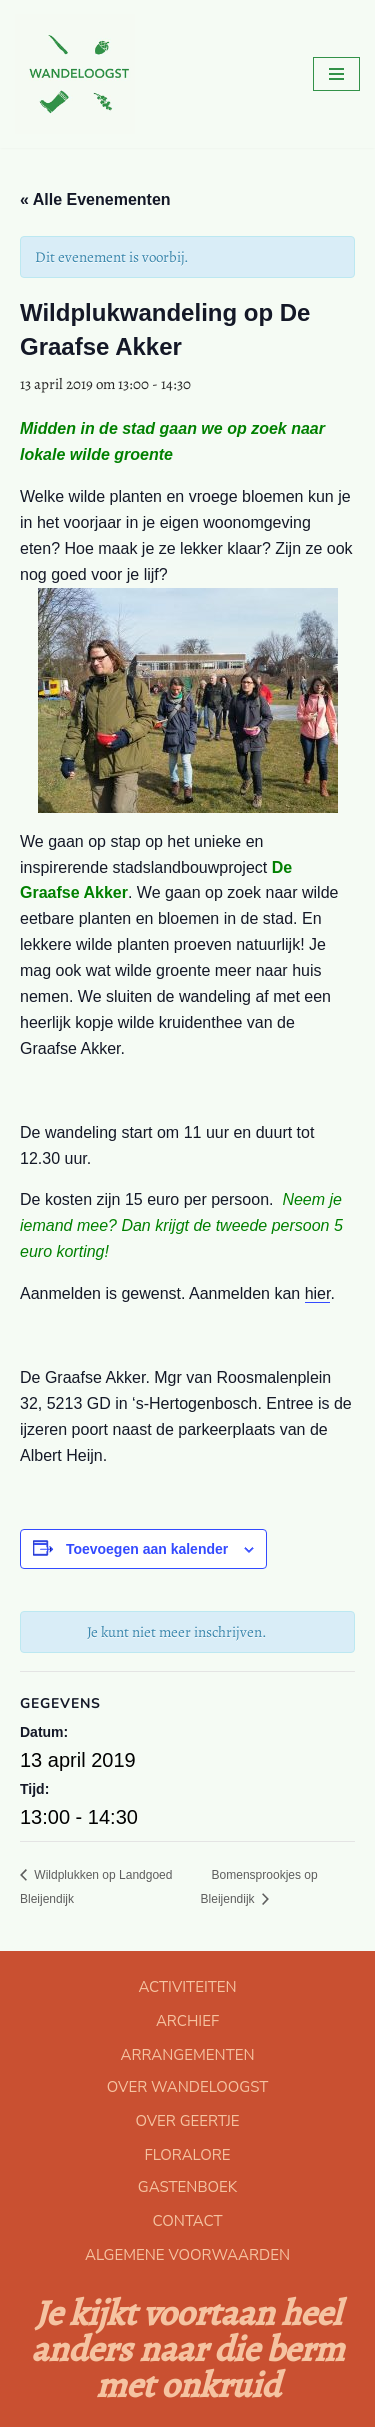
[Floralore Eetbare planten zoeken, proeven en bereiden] (75, 74)
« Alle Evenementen (95, 199)
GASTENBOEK (187, 2187)
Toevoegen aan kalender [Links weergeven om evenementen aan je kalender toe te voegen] (147, 1549)
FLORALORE (187, 2155)
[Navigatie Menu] (336, 74)
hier (318, 1293)
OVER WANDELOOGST (187, 2087)
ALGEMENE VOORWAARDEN (187, 2255)
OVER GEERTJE (187, 2121)
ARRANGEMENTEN (187, 2055)
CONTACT (188, 2221)
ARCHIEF (187, 2021)
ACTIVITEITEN (187, 1987)
